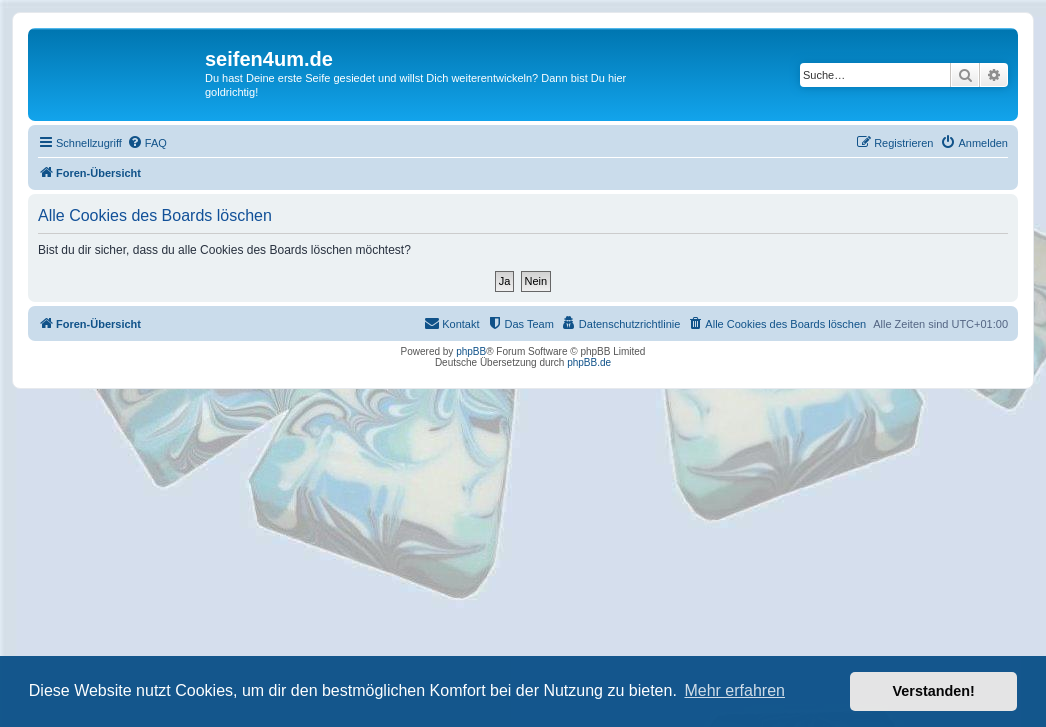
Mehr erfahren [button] (734, 690)
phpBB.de (589, 362)
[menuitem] (147, 143)
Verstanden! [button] (934, 691)
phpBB (471, 351)
